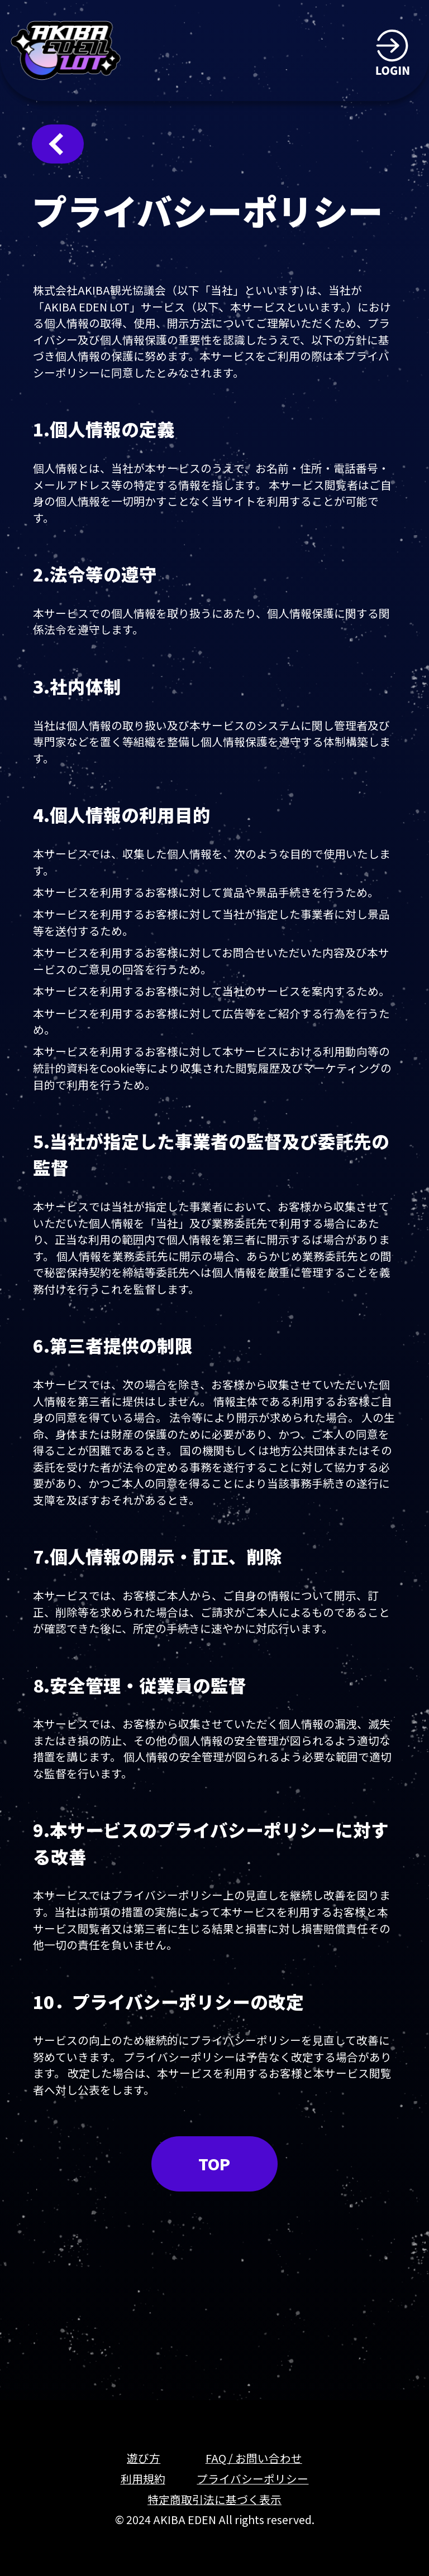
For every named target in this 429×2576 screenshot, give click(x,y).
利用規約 (143, 2479)
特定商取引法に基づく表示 (214, 2499)
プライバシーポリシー (252, 2479)
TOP (214, 2163)
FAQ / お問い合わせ (254, 2458)
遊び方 (143, 2458)
